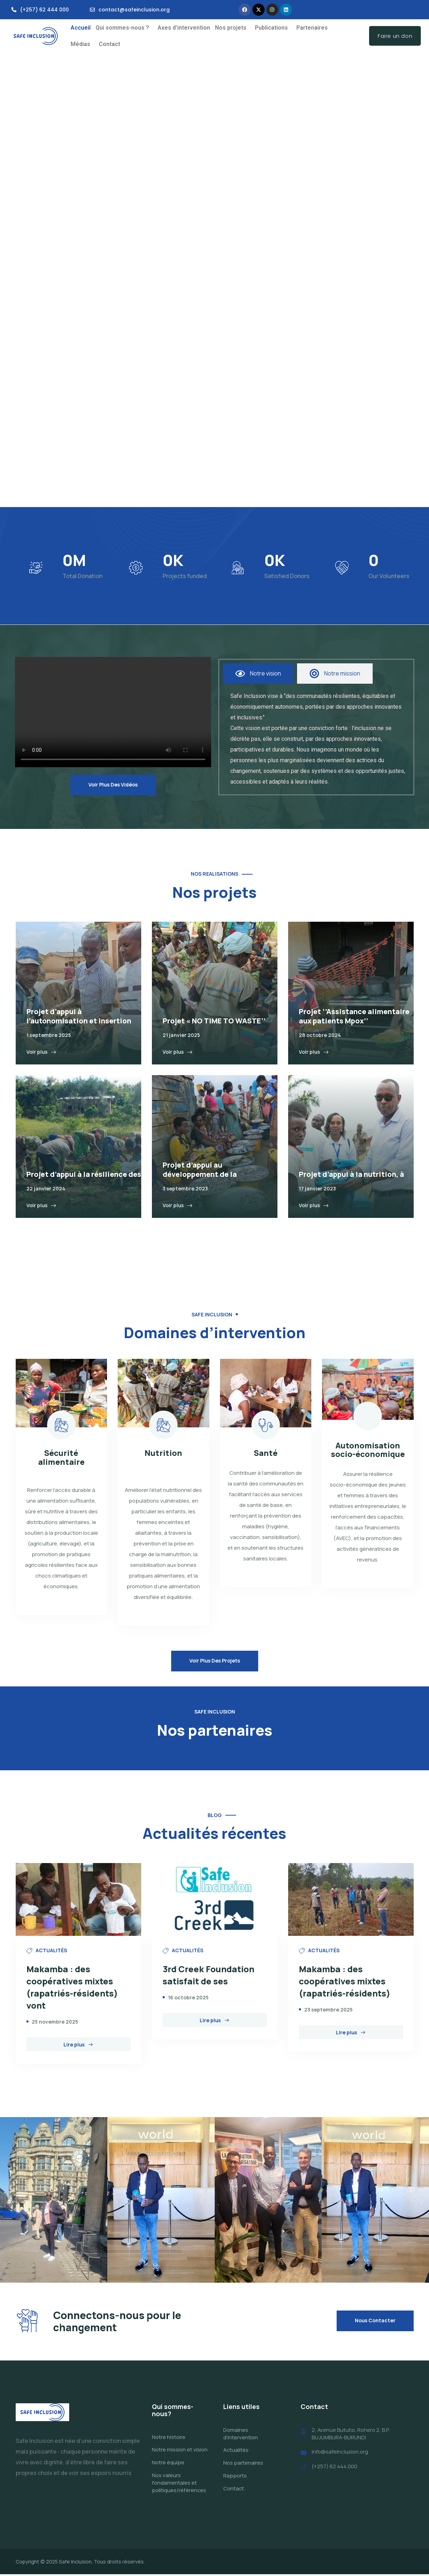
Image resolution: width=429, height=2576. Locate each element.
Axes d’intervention (184, 27)
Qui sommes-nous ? (122, 27)
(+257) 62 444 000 (334, 2468)
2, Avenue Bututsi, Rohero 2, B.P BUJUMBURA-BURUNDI (351, 2435)
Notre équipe (168, 2464)
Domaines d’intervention (240, 2435)
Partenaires (312, 27)
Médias (80, 44)
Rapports (235, 2477)
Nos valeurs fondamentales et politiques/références (179, 2484)
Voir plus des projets (214, 1661)
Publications (271, 27)
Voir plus (41, 1052)
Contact (109, 44)
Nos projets (230, 27)
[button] (124, 28)
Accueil (81, 27)
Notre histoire (168, 2439)
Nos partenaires (243, 2464)
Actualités (236, 2452)
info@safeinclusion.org (340, 2454)
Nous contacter (375, 2321)
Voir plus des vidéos (113, 784)
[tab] (258, 674)
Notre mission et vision (180, 2451)
